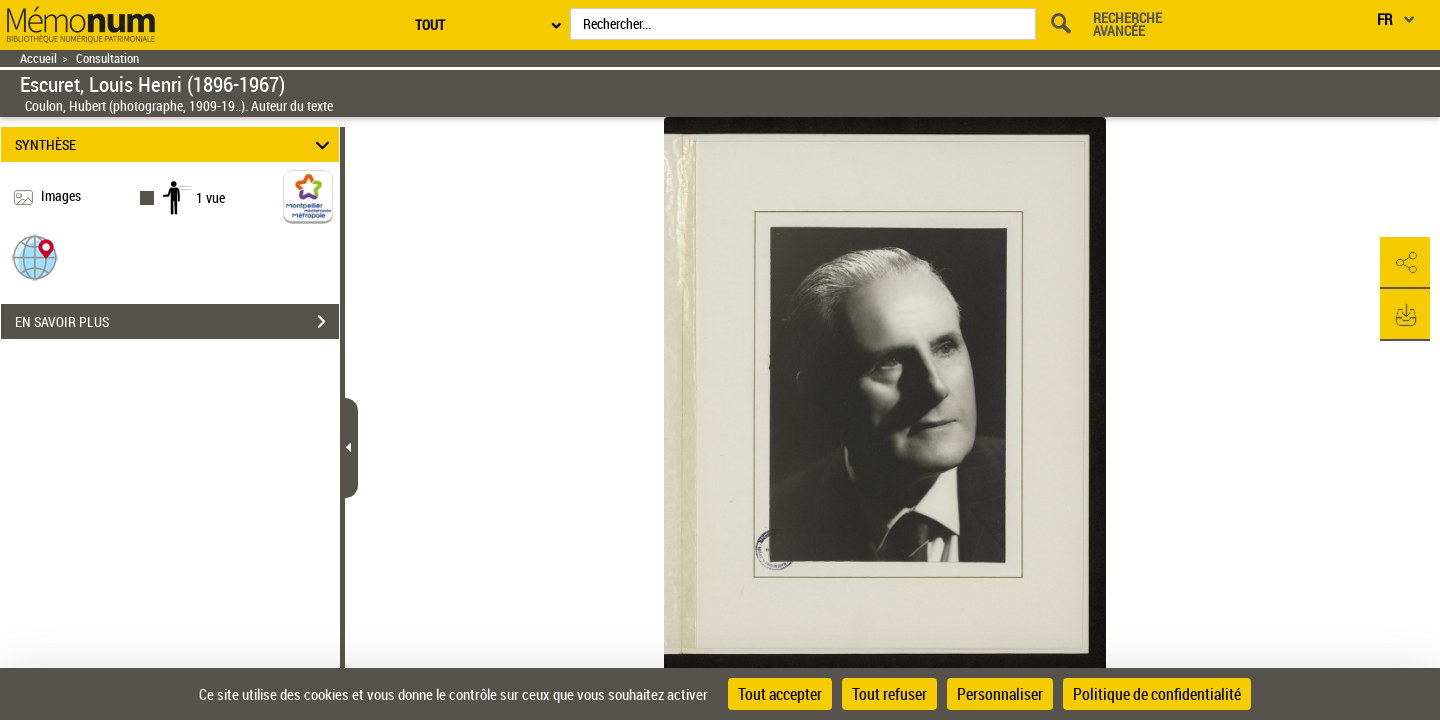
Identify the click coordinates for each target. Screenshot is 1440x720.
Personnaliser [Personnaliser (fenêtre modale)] (1000, 694)
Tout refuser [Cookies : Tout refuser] (889, 694)
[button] (35, 256)
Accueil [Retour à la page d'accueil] (38, 58)
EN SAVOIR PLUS (177, 322)
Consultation (107, 58)
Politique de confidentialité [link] (1157, 694)
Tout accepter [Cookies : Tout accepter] (780, 694)
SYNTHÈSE (175, 144)
